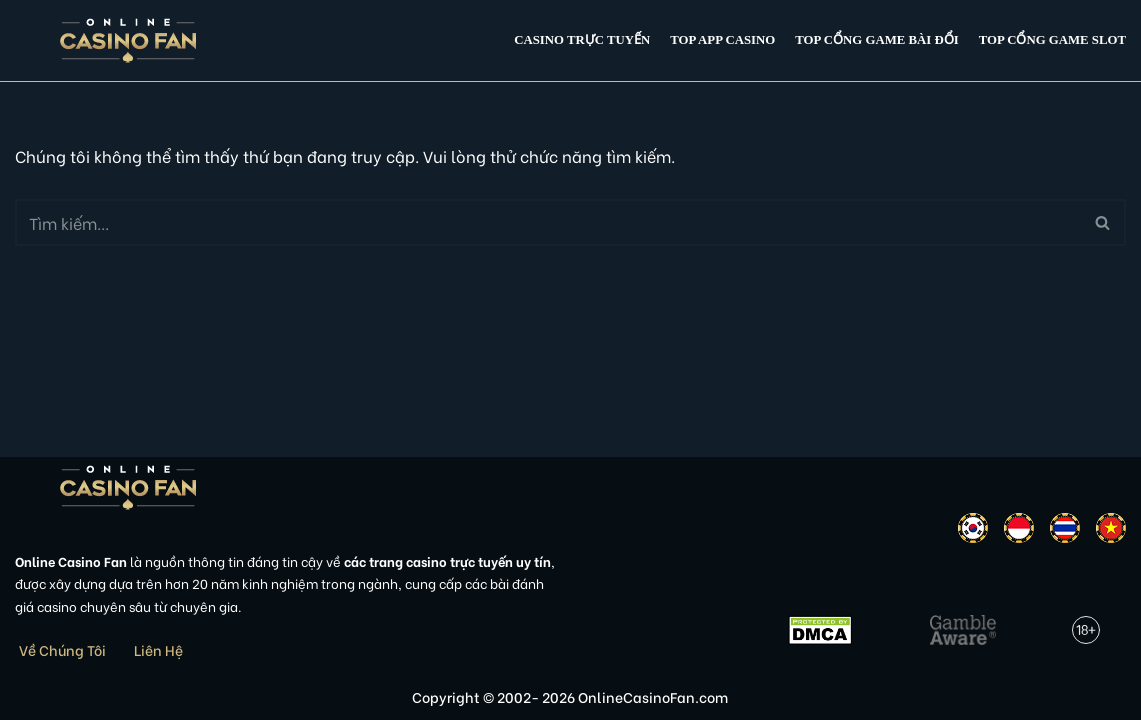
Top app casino (722, 40)
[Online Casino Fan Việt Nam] (128, 40)
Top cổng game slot (1052, 40)
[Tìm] (548, 222)
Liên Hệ (158, 649)
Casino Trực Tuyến (582, 40)
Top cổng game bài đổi (876, 40)
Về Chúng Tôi (62, 649)
